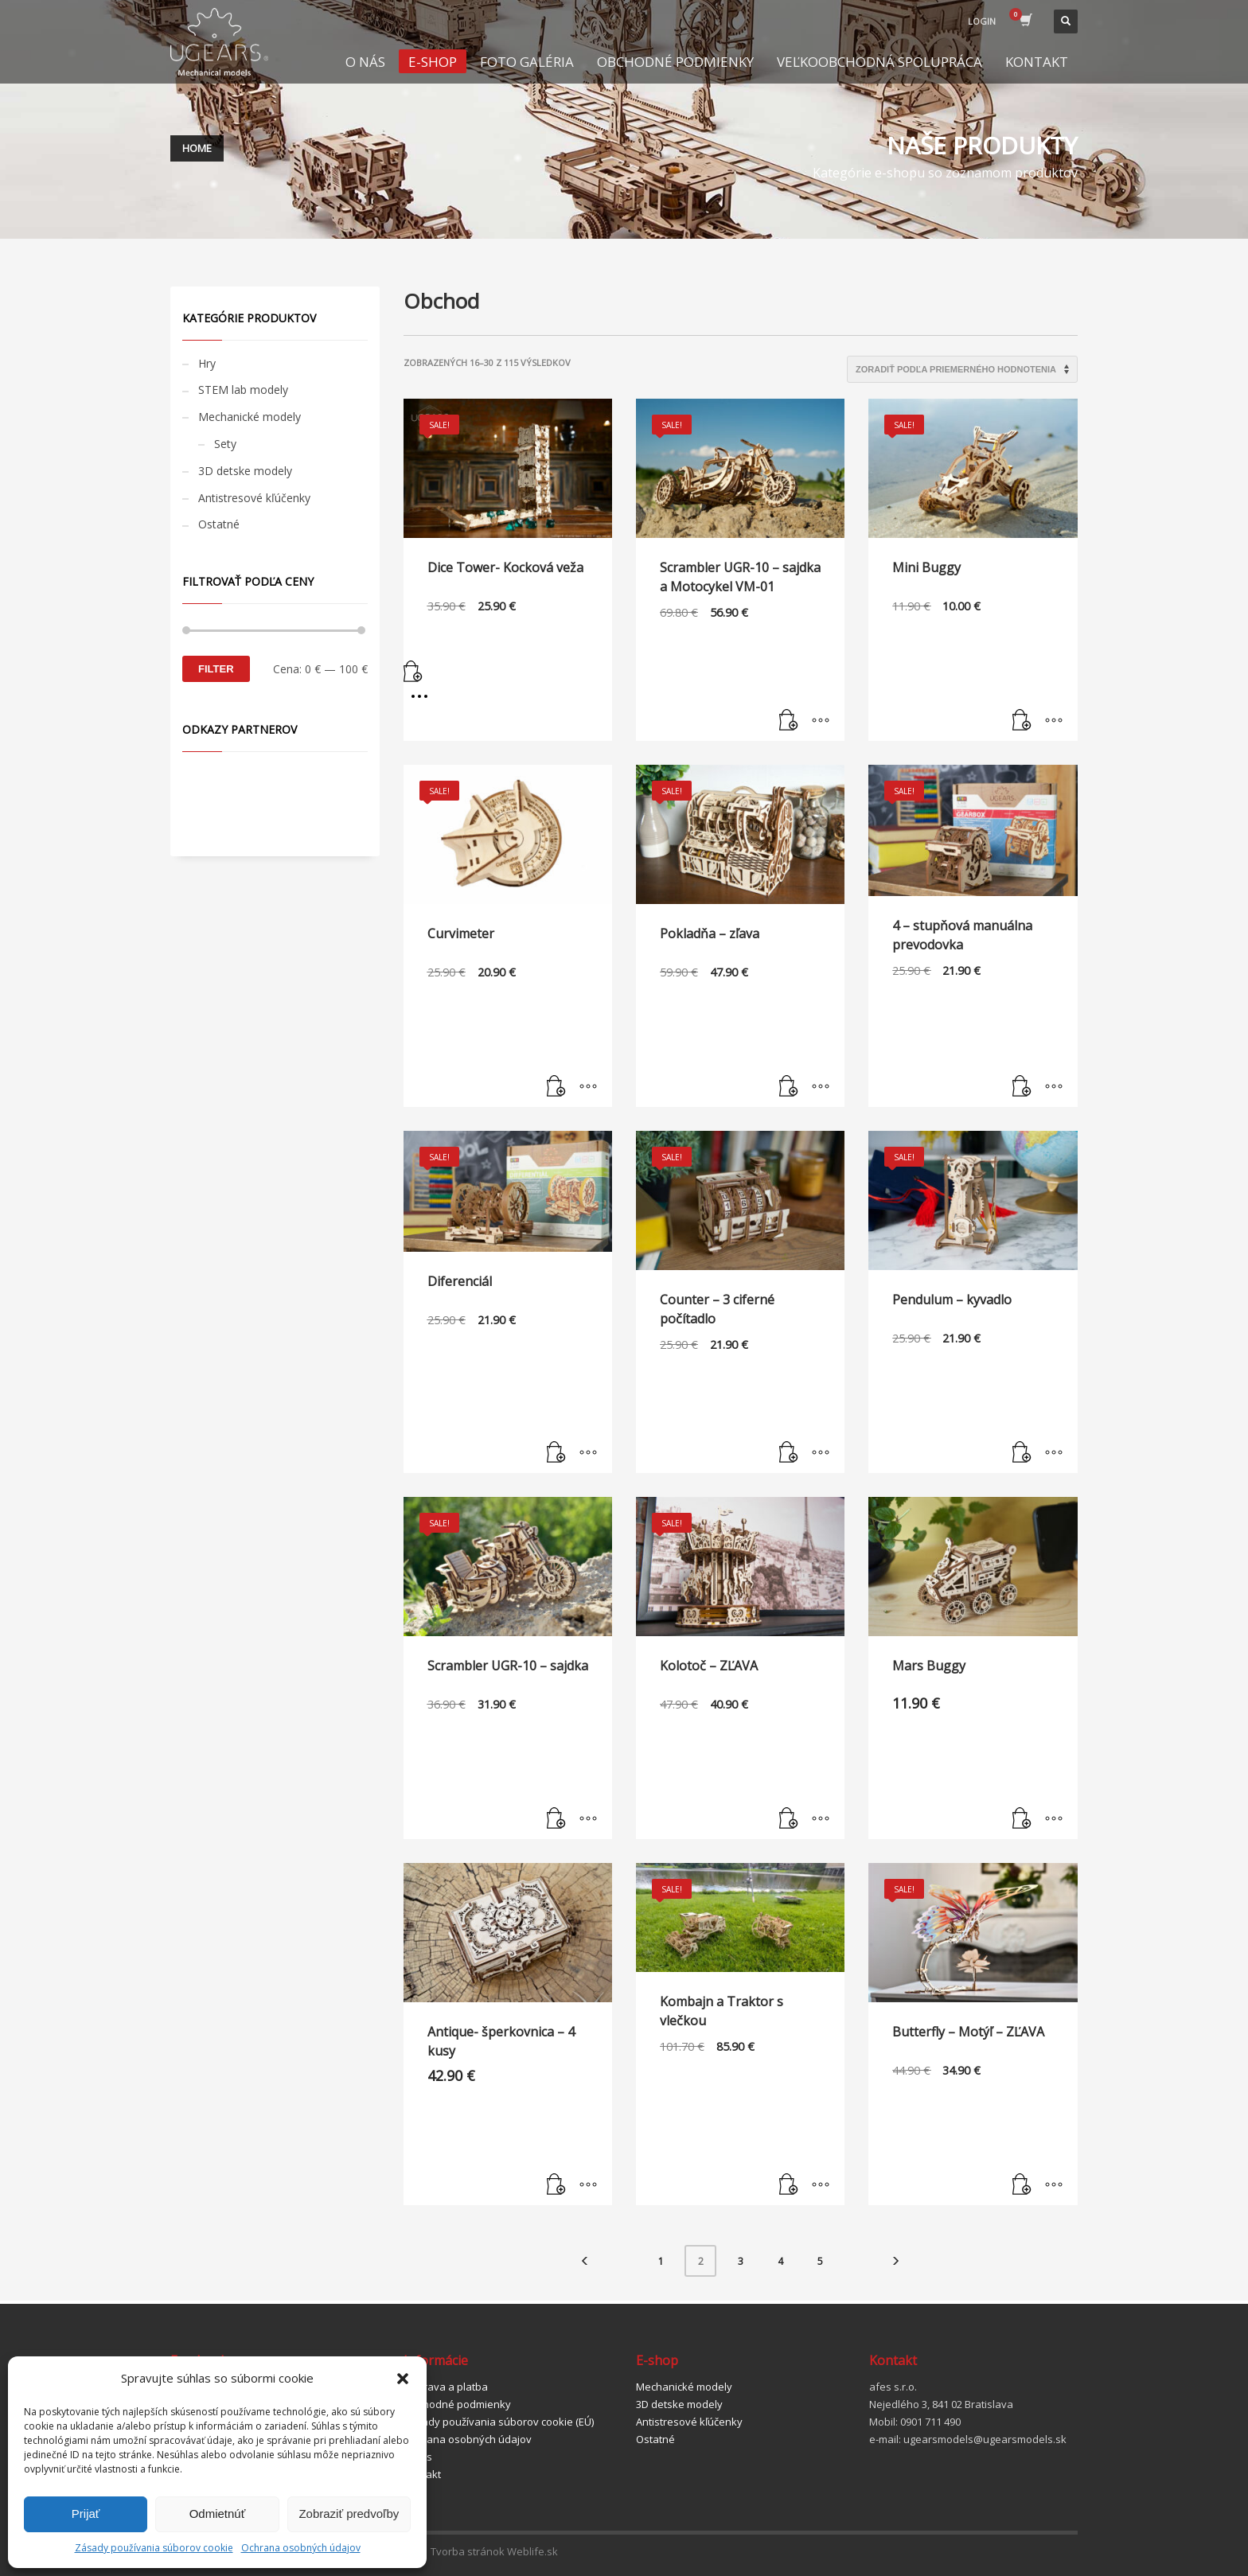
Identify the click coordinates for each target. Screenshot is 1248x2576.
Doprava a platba (446, 2386)
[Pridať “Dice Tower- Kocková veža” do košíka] (508, 674)
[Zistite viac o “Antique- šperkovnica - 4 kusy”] (556, 2185)
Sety (225, 443)
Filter (216, 669)
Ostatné (219, 524)
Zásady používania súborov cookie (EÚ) (499, 2421)
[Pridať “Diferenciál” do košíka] (556, 1453)
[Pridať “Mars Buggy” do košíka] (1022, 1819)
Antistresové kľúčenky (254, 497)
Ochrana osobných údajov (301, 2548)
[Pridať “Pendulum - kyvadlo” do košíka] (1022, 1453)
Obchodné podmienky (457, 2404)
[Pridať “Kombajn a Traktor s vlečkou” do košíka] (789, 2185)
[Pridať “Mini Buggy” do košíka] (1022, 721)
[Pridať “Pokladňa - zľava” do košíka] (789, 1087)
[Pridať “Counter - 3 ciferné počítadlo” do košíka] (789, 1453)
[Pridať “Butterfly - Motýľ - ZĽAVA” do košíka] (1022, 2185)
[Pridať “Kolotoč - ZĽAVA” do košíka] (789, 1819)
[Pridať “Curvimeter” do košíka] (556, 1087)
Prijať (86, 2513)
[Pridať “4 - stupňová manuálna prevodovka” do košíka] (1022, 1087)
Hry (207, 363)
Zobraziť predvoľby (348, 2513)
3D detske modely (245, 470)
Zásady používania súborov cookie (154, 2548)
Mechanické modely (249, 416)
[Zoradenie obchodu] (962, 369)
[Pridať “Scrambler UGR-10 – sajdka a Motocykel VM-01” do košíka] (789, 721)
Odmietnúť (217, 2513)
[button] (403, 2379)
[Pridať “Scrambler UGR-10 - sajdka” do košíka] (556, 1819)
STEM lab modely (243, 389)
